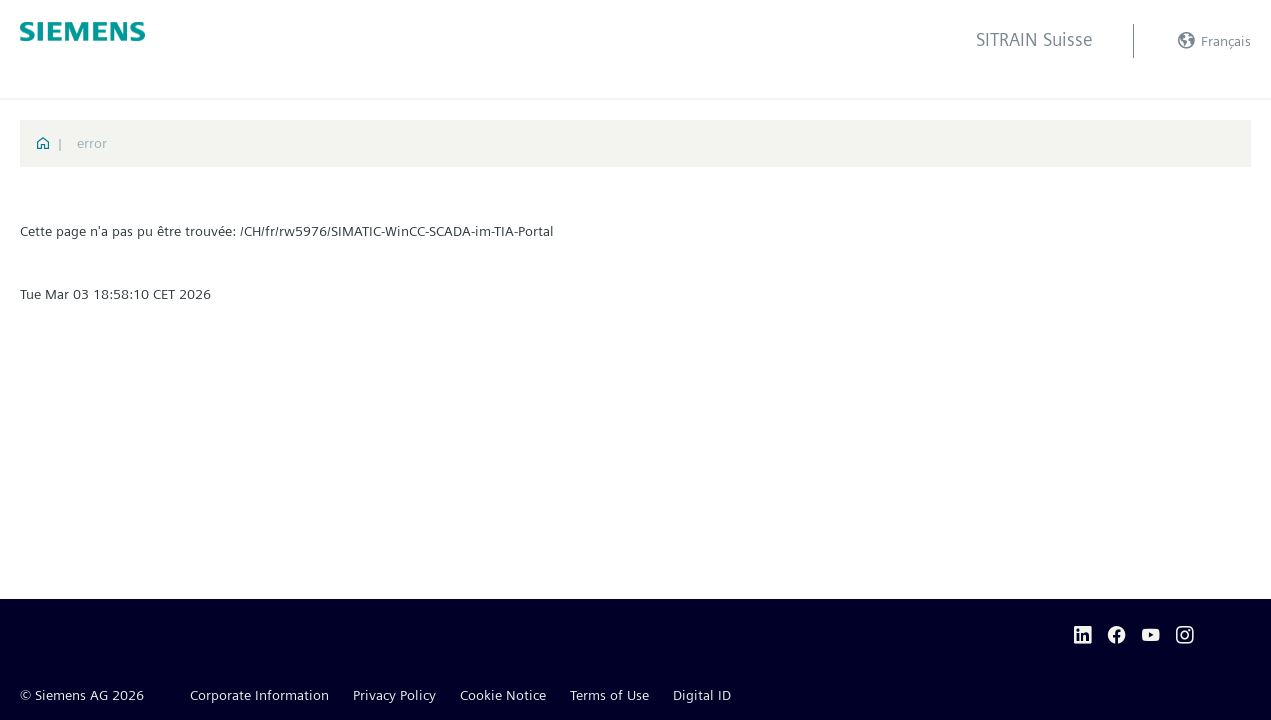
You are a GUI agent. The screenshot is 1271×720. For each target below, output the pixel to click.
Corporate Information (259, 695)
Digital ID (702, 695)
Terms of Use (609, 695)
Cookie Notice (503, 695)
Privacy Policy (394, 695)
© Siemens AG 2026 (82, 695)
